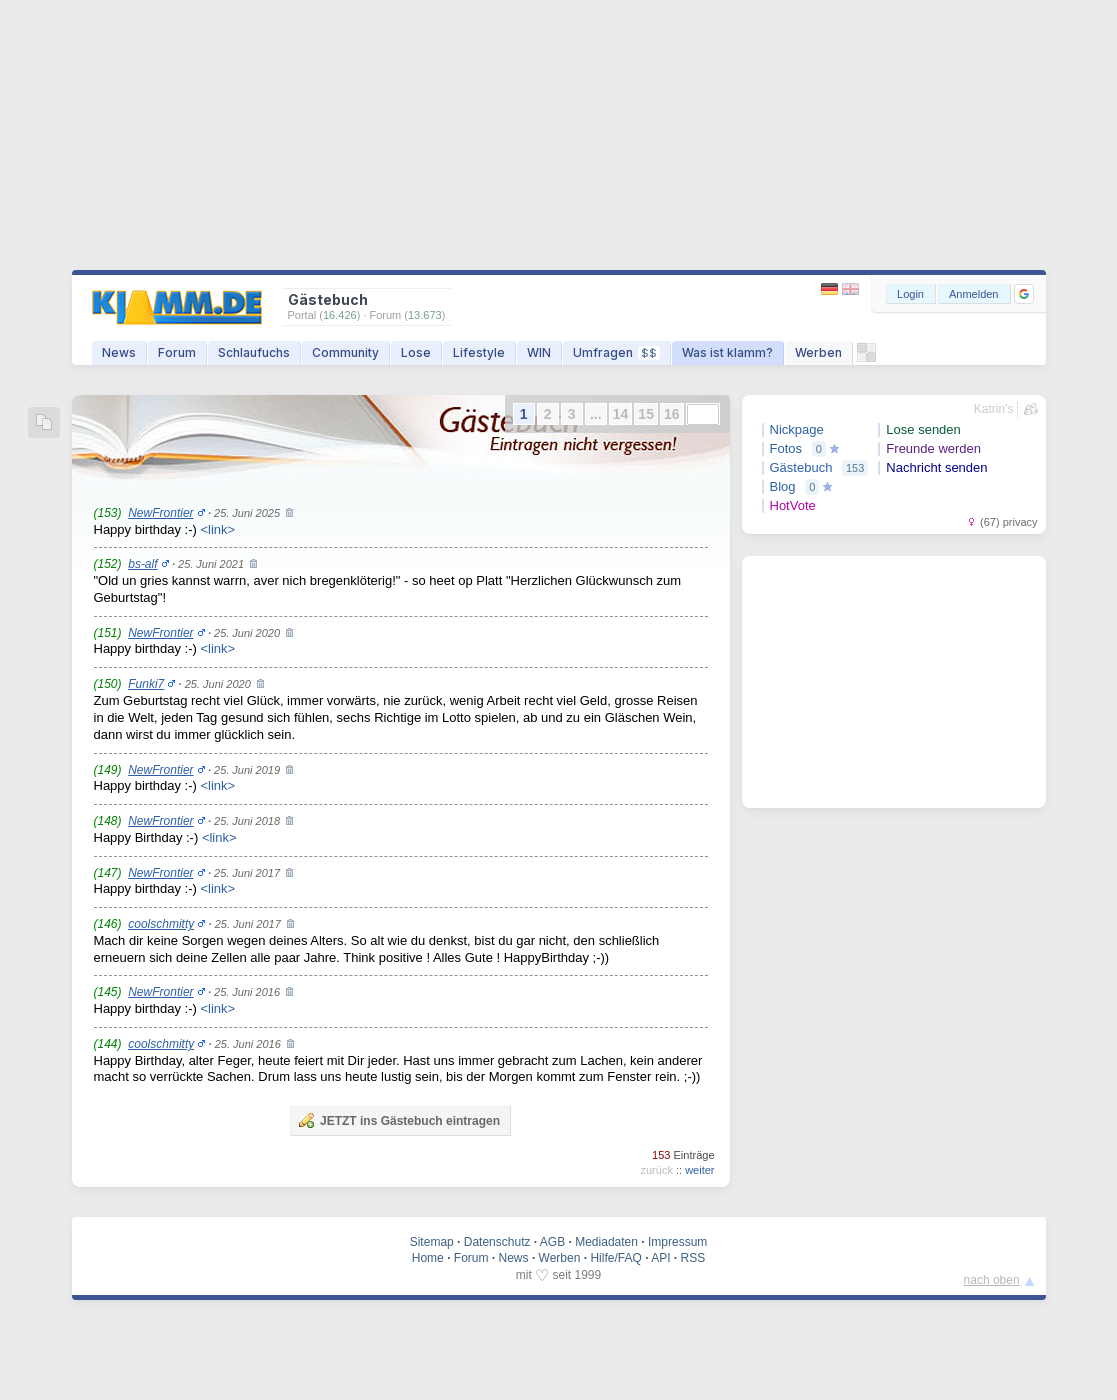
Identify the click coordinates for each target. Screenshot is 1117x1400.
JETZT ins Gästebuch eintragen (399, 1120)
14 (621, 414)
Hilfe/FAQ (615, 1258)
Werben (818, 352)
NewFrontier (160, 513)
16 (672, 414)
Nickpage (797, 429)
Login (910, 294)
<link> (217, 529)
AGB (552, 1242)
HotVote (793, 505)
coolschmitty (161, 924)
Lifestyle (479, 352)
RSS (693, 1258)
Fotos (786, 448)
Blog (783, 486)
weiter (699, 1170)
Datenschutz (497, 1242)
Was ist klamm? (727, 352)
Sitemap (432, 1242)
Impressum (677, 1242)
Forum (177, 352)
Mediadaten (606, 1242)
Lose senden (923, 429)
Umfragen (616, 352)
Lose (416, 352)
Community (345, 352)
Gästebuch (801, 467)
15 (646, 414)
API (660, 1258)
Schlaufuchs (254, 352)
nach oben (992, 1280)
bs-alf (142, 564)
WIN (539, 352)
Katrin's (994, 409)
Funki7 (146, 684)
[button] (1024, 294)
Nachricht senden (936, 467)
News (119, 352)
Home (428, 1258)
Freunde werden (933, 448)
